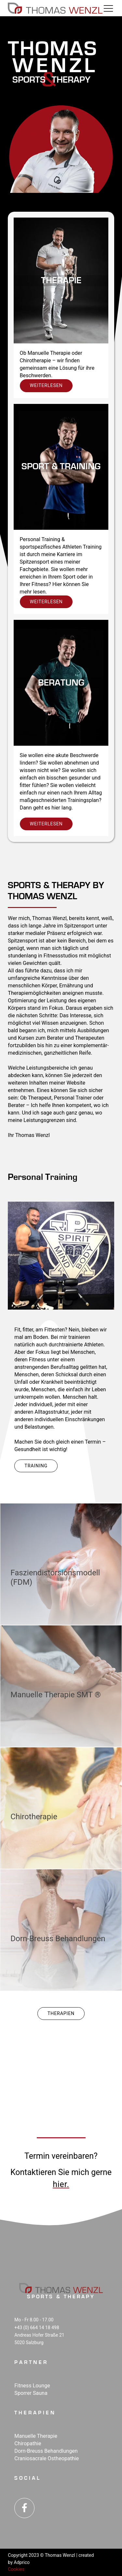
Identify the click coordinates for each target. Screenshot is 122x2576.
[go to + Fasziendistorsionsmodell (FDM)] (61, 1564)
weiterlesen (46, 385)
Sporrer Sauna (30, 2393)
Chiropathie (27, 2443)
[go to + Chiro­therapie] (61, 1808)
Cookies (16, 2569)
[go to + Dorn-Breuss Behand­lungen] (61, 1930)
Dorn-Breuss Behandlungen (45, 2451)
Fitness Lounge (32, 2385)
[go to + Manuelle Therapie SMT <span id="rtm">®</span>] (61, 1686)
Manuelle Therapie (35, 2436)
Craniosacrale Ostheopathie (46, 2458)
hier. (61, 2184)
